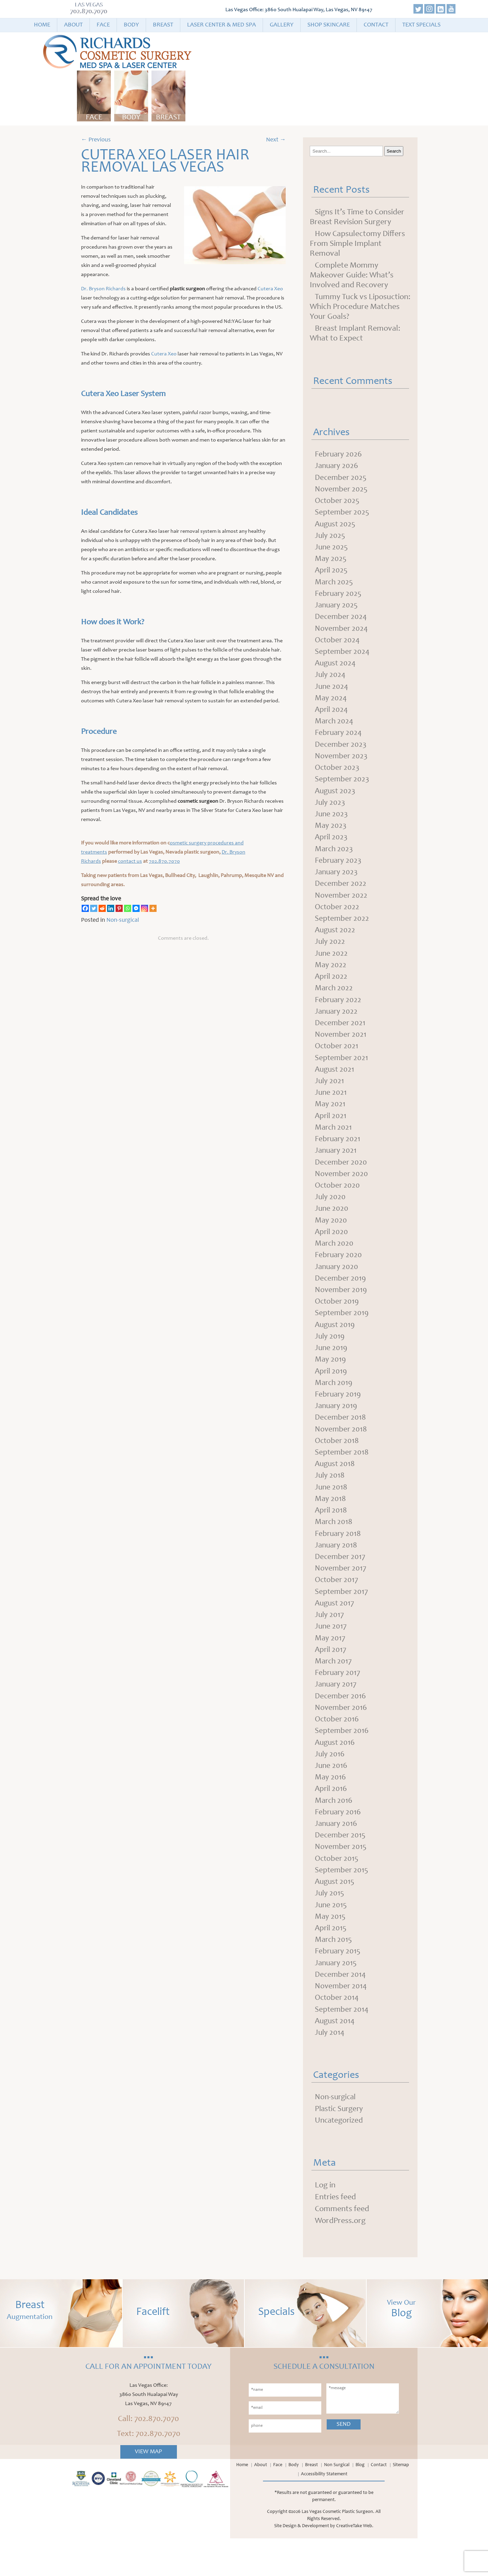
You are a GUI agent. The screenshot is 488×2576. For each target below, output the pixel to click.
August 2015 (335, 1915)
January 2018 (337, 1571)
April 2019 (331, 1393)
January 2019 (337, 1428)
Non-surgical (122, 920)
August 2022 (336, 942)
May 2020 (331, 1238)
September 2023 (342, 787)
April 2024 (332, 716)
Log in (325, 2223)
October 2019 (337, 1322)
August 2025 (336, 526)
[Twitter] (93, 908)
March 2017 (334, 1689)
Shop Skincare (328, 25)
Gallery (281, 25)
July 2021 (330, 1096)
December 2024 (341, 621)
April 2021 (331, 1132)
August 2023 (336, 799)
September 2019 (342, 1333)
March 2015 (334, 1974)
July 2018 (330, 1500)
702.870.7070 (89, 11)
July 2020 (330, 1215)
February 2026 (339, 455)
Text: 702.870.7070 (148, 2472)
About (73, 25)
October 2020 (338, 1203)
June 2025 (332, 550)
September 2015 (342, 1903)
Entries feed (335, 2235)
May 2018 (330, 1523)
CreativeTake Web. (354, 2563)
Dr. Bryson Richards (103, 289)
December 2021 (340, 1037)
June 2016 (331, 1796)
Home (42, 25)
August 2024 (336, 669)
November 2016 (341, 1737)
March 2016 (334, 1832)
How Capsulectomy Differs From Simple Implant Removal (357, 244)
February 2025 (339, 597)
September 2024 (343, 657)
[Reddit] (102, 908)
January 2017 (336, 1713)
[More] (153, 908)
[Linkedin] (110, 908)
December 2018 (341, 1440)
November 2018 (341, 1452)
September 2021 (342, 1072)
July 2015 (330, 1927)
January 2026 (337, 467)
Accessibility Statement (324, 2512)
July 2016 (330, 1784)
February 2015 (338, 1986)
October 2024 (338, 645)
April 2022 (331, 989)
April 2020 (332, 1250)
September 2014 (342, 2046)
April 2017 (331, 1678)
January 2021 (336, 1167)
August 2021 (335, 1084)
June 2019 (331, 1369)
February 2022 (339, 1013)
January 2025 (337, 609)
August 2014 (336, 2057)
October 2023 (338, 776)
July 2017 (330, 1642)
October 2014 (337, 2034)
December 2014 (341, 2010)
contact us (130, 861)
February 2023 (339, 870)
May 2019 (330, 1381)
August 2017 (335, 1630)
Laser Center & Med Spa (221, 25)
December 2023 (341, 752)
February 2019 (339, 1416)
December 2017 (340, 1583)
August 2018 (336, 1488)
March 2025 (334, 586)
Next (276, 140)
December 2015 (341, 1867)
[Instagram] (144, 908)
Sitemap (401, 2502)
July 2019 (330, 1357)
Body (131, 25)
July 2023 (330, 811)
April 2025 (332, 574)
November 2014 (341, 2022)
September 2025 (342, 514)
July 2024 (330, 681)
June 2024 (332, 692)
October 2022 (338, 918)
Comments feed (342, 2247)
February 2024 (339, 740)
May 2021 (330, 1120)
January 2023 (337, 882)
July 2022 (330, 954)
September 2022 (342, 930)
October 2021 (337, 1060)
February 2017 (338, 1701)
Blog (360, 2502)
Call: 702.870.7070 (148, 2457)
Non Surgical (336, 2502)
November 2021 (341, 1049)
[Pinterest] (119, 908)
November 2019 (341, 1310)
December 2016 (341, 1725)
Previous (96, 140)
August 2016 (336, 1773)
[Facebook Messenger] (136, 908)
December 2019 (341, 1298)
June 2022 (331, 965)
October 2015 (337, 1891)
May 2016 (330, 1808)
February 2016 (339, 1844)
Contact (376, 25)
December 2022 (341, 894)
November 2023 (342, 764)
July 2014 (330, 2069)
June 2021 (331, 1108)
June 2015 (331, 1939)
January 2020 (337, 1286)
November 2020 (342, 1191)
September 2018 (342, 1476)
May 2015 (330, 1951)
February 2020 (339, 1274)
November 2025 (342, 491)
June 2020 (332, 1227)
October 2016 (337, 1749)
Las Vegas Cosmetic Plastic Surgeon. (338, 2549)
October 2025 (338, 503)
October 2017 (337, 1606)
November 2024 (342, 633)
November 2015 (341, 1879)
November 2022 (341, 906)
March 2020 (335, 1262)
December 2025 (341, 479)
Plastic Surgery (340, 2146)
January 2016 (337, 1856)
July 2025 (330, 538)
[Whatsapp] (127, 908)
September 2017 (342, 1618)
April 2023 (332, 847)
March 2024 (335, 728)
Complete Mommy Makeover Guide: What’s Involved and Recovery (351, 276)
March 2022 (334, 1001)
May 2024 (331, 704)
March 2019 (334, 1405)
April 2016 (331, 1820)
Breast (163, 25)
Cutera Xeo (270, 289)
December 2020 (341, 1179)
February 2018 (339, 1559)
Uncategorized (340, 2158)
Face (103, 25)
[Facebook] (85, 908)
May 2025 (331, 562)
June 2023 (332, 823)
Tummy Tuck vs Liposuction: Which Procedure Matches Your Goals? (360, 307)
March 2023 (334, 859)
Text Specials (421, 25)
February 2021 (338, 1155)
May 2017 (330, 1666)
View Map (148, 2489)
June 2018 (331, 1511)
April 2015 (331, 1962)
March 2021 (334, 1143)
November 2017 (341, 1595)
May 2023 (331, 835)
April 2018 (331, 1535)
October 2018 (337, 1464)
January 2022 (337, 1025)
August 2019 (336, 1345)
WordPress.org (340, 2259)
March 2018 (334, 1547)
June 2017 (331, 1654)
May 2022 (331, 977)
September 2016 (342, 1761)
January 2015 (337, 1998)
